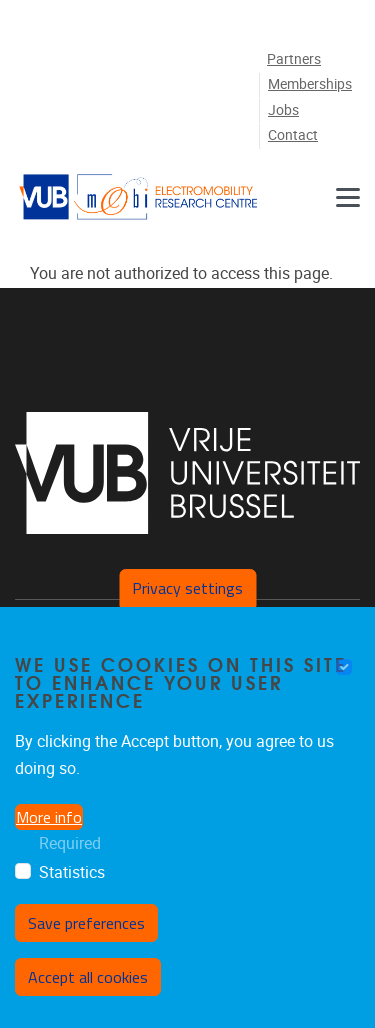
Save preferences (86, 923)
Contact (293, 135)
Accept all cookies (88, 977)
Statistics (72, 872)
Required (70, 843)
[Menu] (348, 197)
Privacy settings (187, 588)
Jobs (283, 110)
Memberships (310, 84)
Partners (294, 59)
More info (49, 817)
